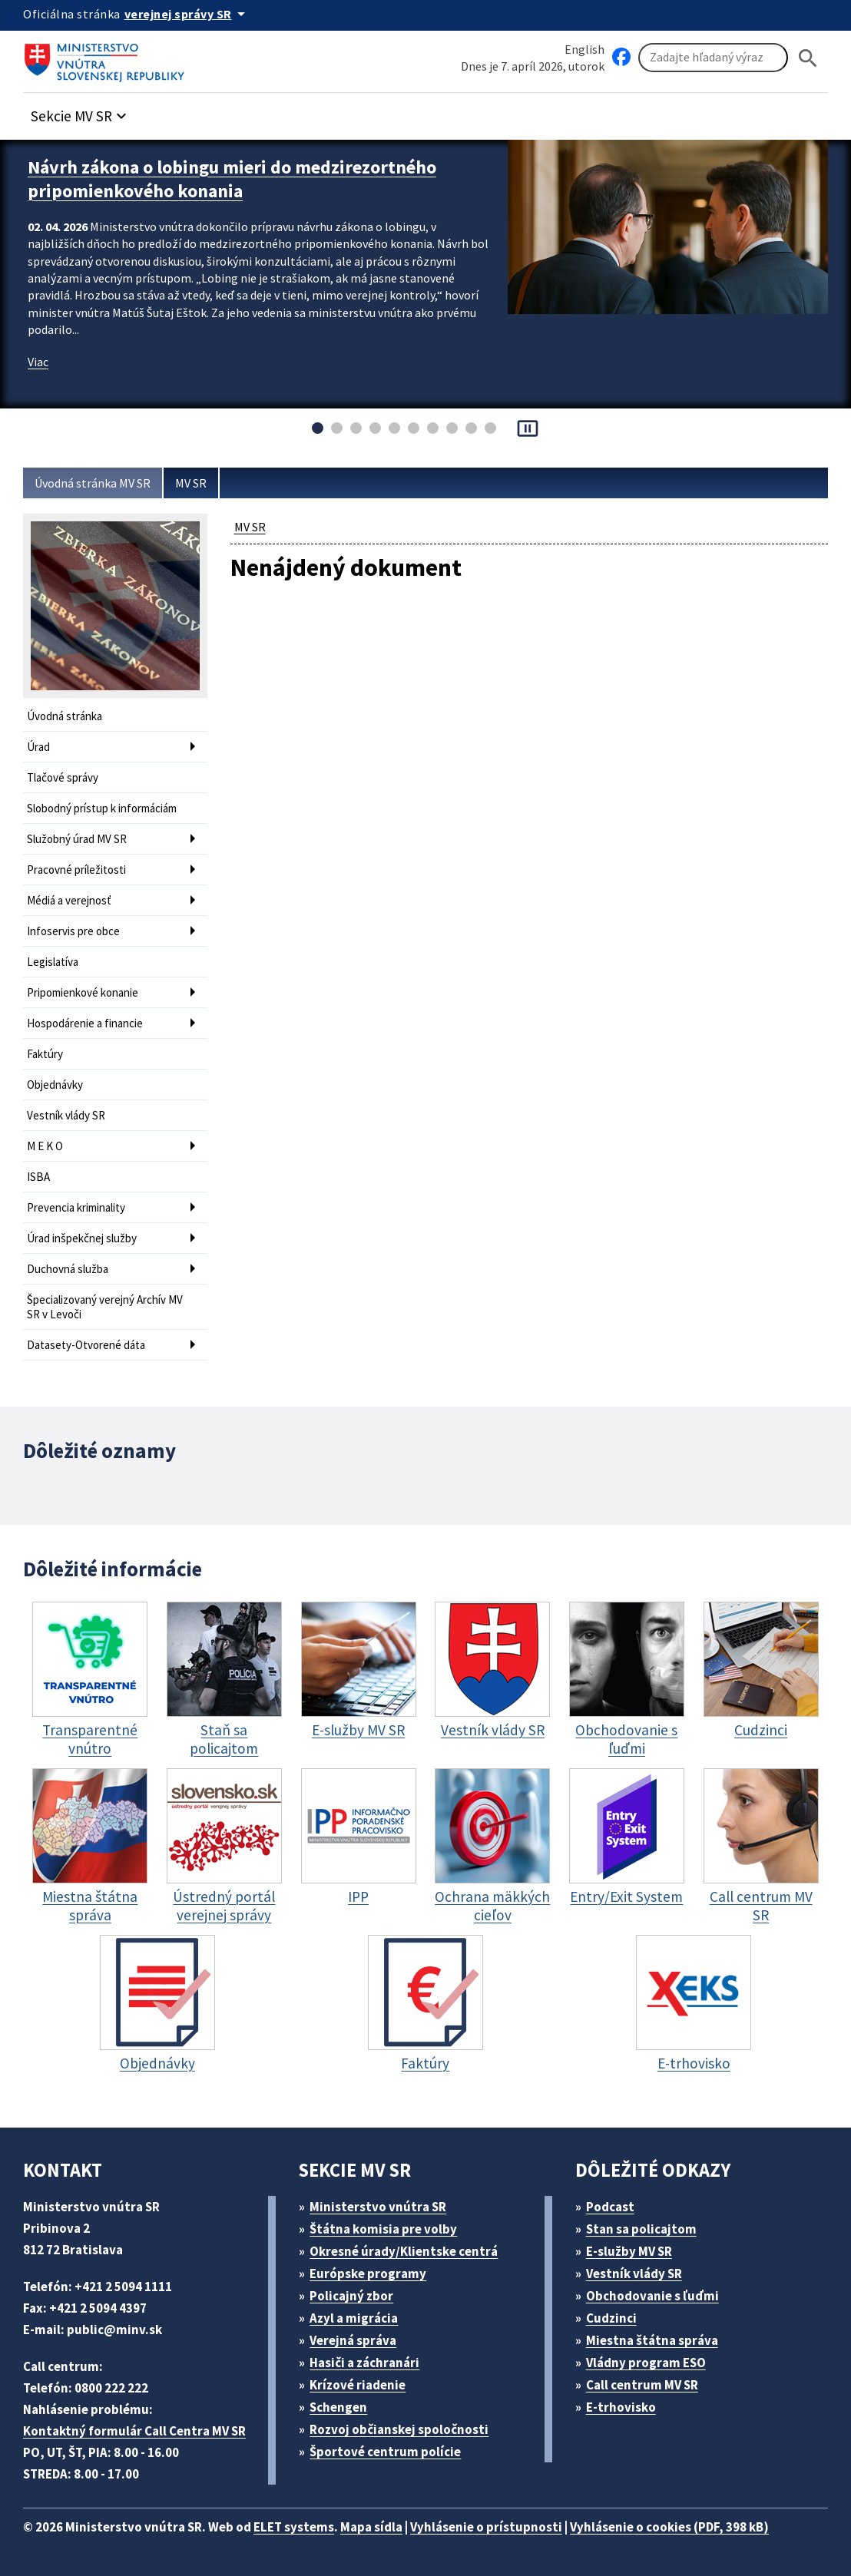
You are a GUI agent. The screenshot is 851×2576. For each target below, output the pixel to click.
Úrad (38, 746)
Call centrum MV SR (642, 2384)
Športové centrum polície (385, 2451)
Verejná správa (353, 2340)
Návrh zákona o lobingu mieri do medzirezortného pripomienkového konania (232, 179)
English (584, 49)
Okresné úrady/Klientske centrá (404, 2251)
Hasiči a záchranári (364, 2362)
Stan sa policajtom (641, 2229)
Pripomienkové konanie (82, 992)
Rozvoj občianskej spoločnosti (399, 2429)
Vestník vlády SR (66, 1115)
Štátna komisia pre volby (383, 2229)
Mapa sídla (371, 2526)
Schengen (338, 2407)
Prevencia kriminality (76, 1207)
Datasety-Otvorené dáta (86, 1345)
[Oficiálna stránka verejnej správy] (187, 14)
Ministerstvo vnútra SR (378, 2206)
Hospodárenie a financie (85, 1023)
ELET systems (293, 2526)
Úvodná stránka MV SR (93, 483)
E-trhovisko (621, 2407)
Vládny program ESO (646, 2362)
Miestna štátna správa (652, 2340)
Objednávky (55, 1084)
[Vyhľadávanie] (713, 57)
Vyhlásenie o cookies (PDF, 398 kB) (669, 2526)
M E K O (45, 1146)
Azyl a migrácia (354, 2318)
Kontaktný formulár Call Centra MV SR (134, 2430)
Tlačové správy (62, 777)
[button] (81, 111)
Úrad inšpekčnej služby (82, 1238)
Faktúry (45, 1054)
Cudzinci (611, 2318)
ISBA (38, 1176)
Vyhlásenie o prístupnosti (486, 2526)
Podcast (610, 2206)
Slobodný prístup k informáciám (102, 808)
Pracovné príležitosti (76, 869)
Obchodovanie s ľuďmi (652, 2295)
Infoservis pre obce (73, 931)
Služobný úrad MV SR (77, 839)
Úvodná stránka (64, 716)
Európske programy (368, 2273)
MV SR (191, 483)
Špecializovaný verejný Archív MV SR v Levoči (105, 1306)
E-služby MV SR (629, 2251)
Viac (38, 361)
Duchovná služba (67, 1269)
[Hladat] (808, 58)
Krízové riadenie (358, 2384)
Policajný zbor (351, 2295)
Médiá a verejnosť (69, 900)
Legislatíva (52, 961)
